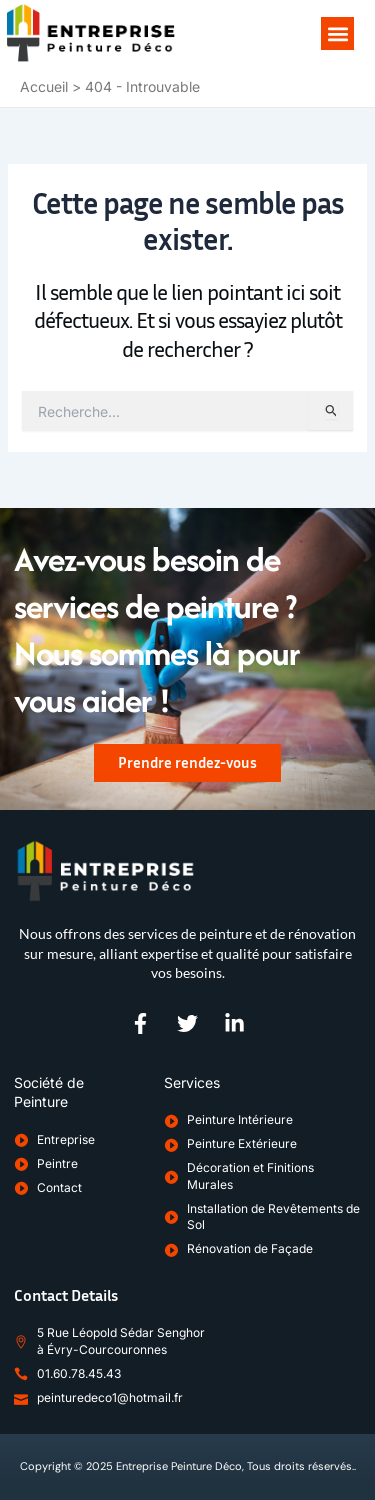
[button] (337, 33)
